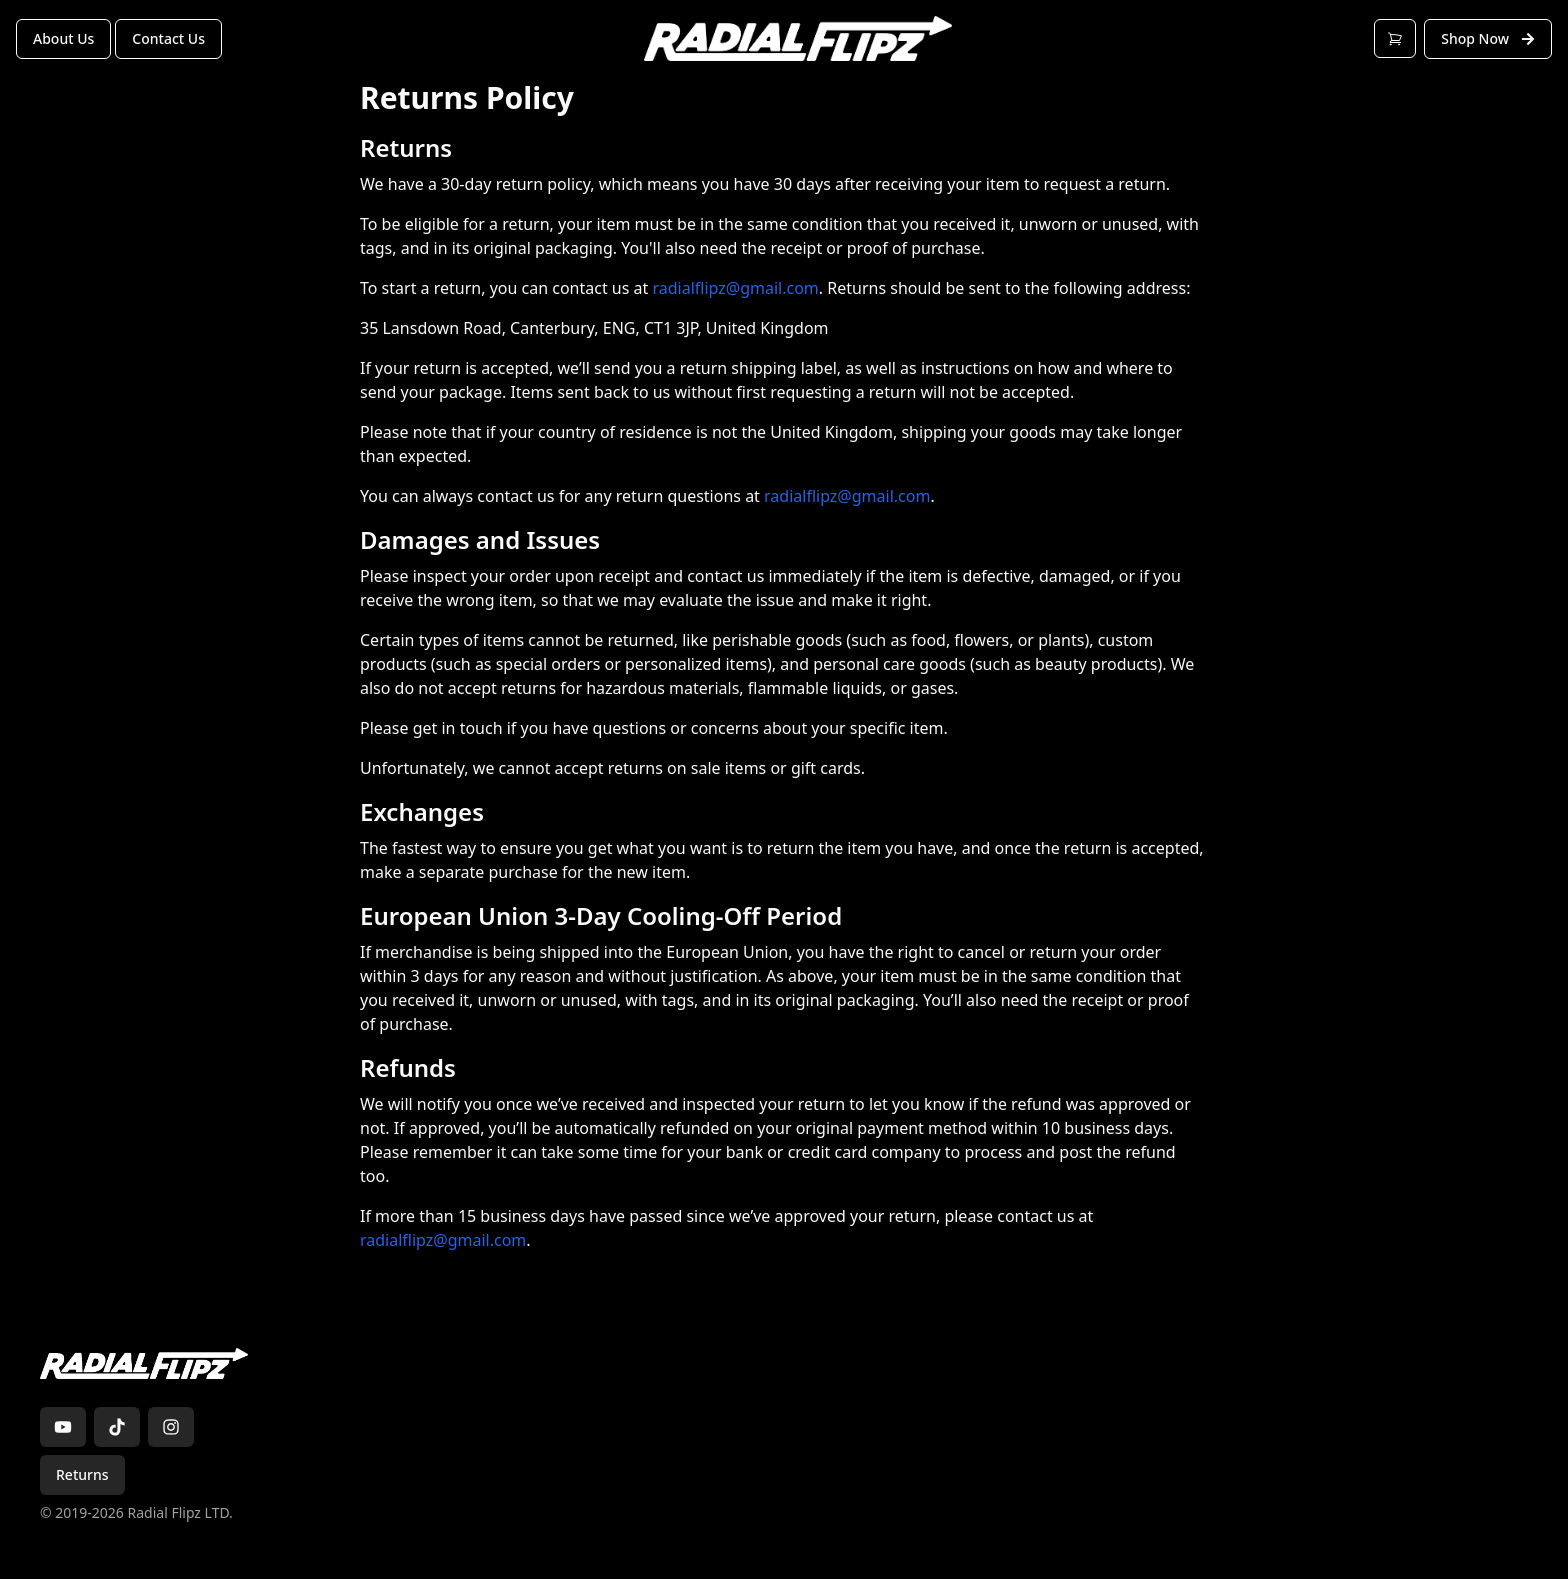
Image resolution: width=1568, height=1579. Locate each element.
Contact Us (168, 38)
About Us (63, 38)
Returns (82, 1474)
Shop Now (1488, 38)
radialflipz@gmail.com (735, 288)
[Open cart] (1395, 38)
